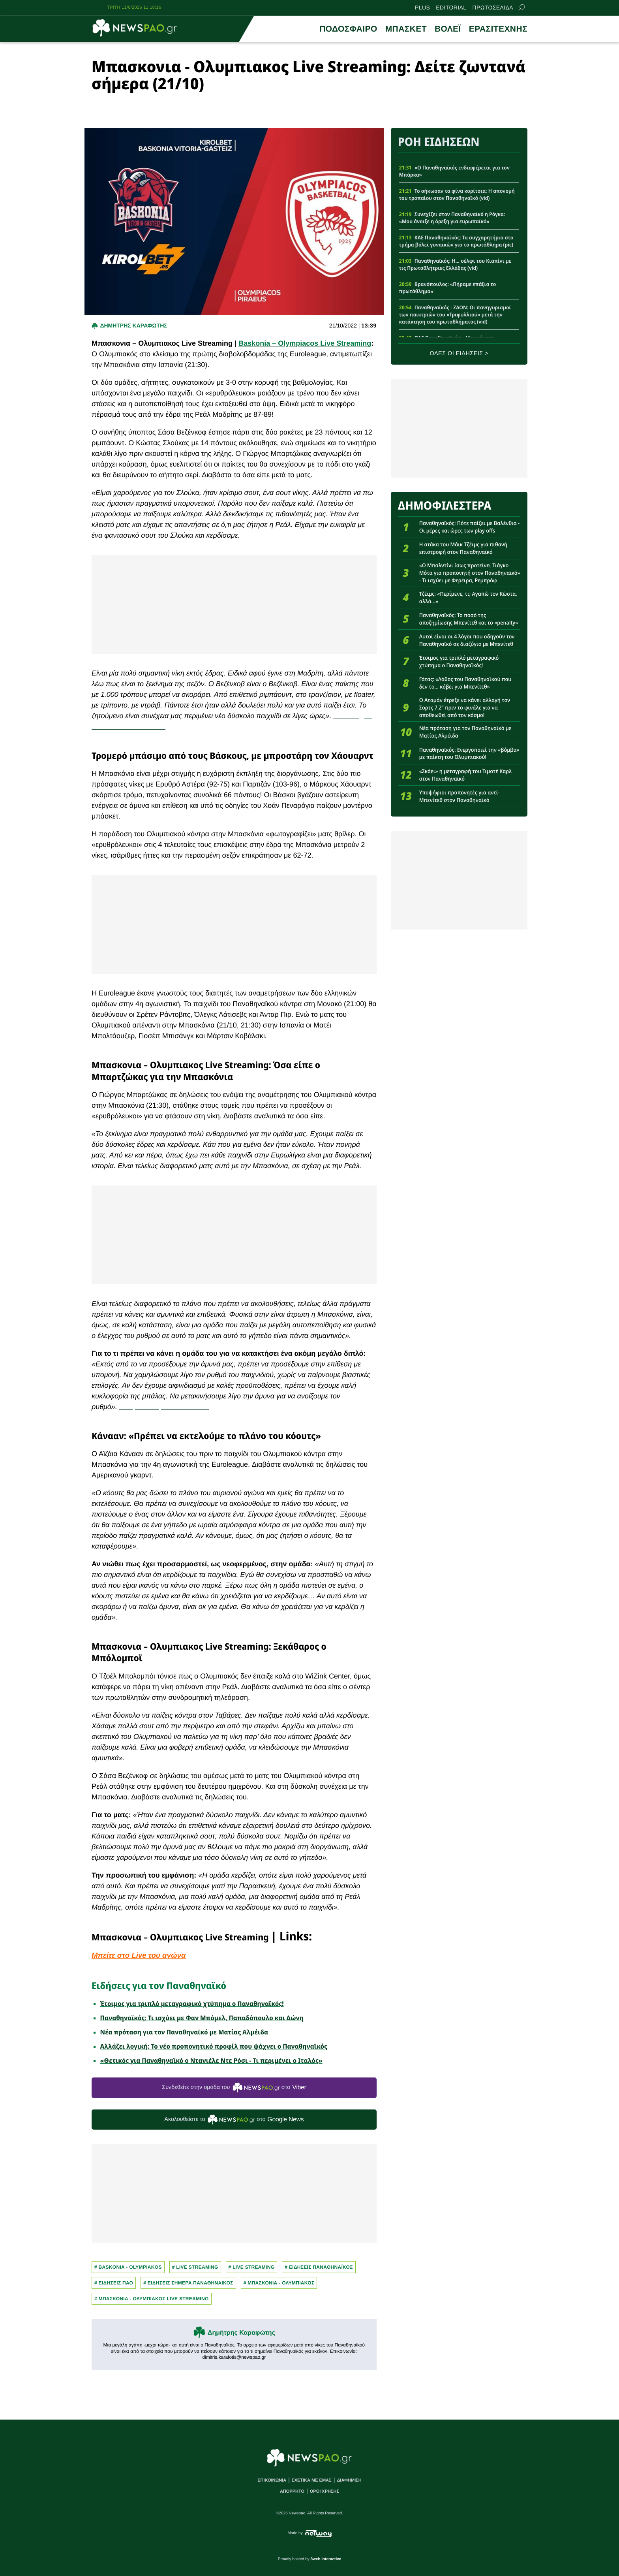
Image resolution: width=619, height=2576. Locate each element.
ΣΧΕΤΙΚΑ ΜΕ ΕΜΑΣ (312, 2480)
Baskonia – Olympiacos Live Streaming (304, 343)
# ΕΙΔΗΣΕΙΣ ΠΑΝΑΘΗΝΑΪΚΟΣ (319, 2267)
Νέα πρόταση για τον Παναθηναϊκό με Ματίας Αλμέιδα (184, 2032)
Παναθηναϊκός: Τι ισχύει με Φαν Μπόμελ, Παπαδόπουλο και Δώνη (202, 2017)
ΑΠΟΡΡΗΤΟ (292, 2491)
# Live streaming (252, 2267)
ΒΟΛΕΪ (448, 29)
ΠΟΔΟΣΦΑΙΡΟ (348, 29)
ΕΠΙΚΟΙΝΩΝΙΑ (271, 2480)
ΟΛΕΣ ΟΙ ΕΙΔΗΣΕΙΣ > (459, 353)
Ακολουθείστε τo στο (234, 2119)
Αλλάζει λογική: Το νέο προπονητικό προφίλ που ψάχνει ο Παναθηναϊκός (213, 2046)
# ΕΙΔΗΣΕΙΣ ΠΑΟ (113, 2283)
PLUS (422, 7)
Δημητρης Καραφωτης (133, 325)
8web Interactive (326, 2559)
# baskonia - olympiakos (128, 2267)
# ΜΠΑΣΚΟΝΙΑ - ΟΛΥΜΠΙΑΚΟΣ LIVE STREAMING (151, 2298)
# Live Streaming (195, 2267)
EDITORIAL (451, 7)
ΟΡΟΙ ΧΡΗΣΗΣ (324, 2491)
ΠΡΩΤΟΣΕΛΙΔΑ (493, 7)
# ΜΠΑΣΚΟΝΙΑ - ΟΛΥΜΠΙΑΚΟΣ (279, 2283)
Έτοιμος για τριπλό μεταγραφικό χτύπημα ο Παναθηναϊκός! (192, 2003)
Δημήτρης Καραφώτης (241, 2333)
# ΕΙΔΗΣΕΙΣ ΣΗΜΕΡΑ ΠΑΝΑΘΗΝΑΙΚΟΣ (188, 2283)
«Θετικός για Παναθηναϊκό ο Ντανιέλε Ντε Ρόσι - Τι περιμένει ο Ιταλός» (211, 2060)
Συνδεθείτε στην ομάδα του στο (234, 2087)
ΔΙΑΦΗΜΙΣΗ (349, 2480)
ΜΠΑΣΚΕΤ (406, 29)
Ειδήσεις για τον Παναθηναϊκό (159, 1985)
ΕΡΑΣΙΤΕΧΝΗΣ (498, 29)
